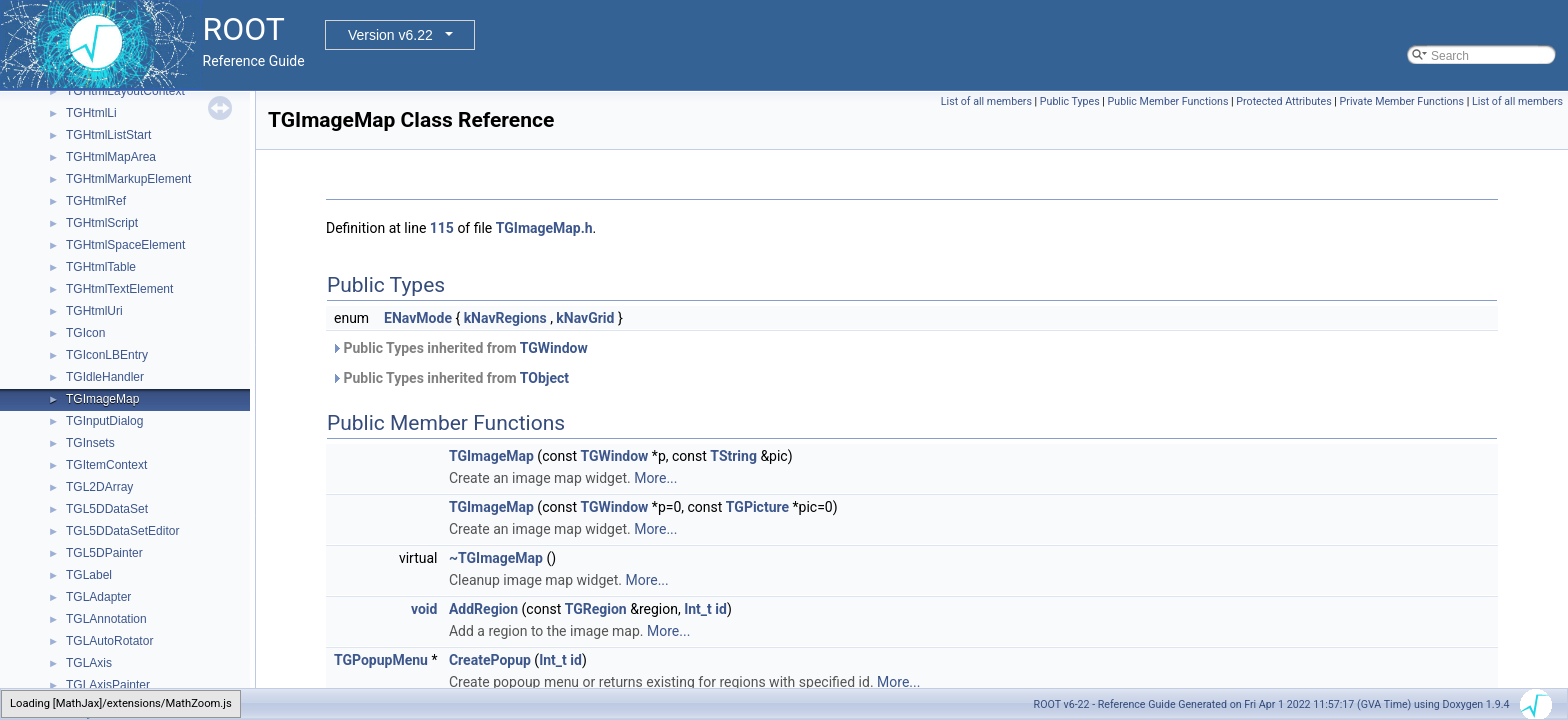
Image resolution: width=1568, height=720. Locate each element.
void (424, 609)
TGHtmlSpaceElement (125, 245)
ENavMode (418, 318)
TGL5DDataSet (107, 509)
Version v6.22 (390, 35)
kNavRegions (505, 318)
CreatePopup (490, 660)
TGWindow (554, 348)
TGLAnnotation (106, 619)
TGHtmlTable (101, 267)
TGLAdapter (98, 597)
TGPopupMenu (381, 660)
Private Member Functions (1402, 101)
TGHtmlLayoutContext (125, 91)
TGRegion (596, 609)
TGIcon (85, 333)
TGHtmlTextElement (119, 289)
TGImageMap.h (544, 228)
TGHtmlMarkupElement (128, 179)
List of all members (986, 101)
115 (442, 228)
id (721, 609)
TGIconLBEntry (107, 355)
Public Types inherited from (459, 348)
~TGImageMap (496, 558)
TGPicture (757, 507)
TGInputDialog (104, 421)
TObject (544, 378)
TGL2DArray (99, 487)
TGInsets (90, 443)
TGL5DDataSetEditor (122, 531)
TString (733, 456)
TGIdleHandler (105, 377)
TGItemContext (106, 465)
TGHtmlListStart (108, 135)
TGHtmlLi (91, 113)
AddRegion (483, 609)
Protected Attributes (1283, 101)
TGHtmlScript (102, 223)
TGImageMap (102, 399)
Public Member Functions (1168, 101)
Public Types (1070, 101)
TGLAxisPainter (108, 685)
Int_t (698, 609)
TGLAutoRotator (109, 641)
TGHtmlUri (94, 311)
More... (655, 478)
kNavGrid (585, 318)
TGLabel (89, 575)
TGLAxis (89, 663)
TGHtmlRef (96, 201)
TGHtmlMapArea (111, 157)
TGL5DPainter (104, 553)
